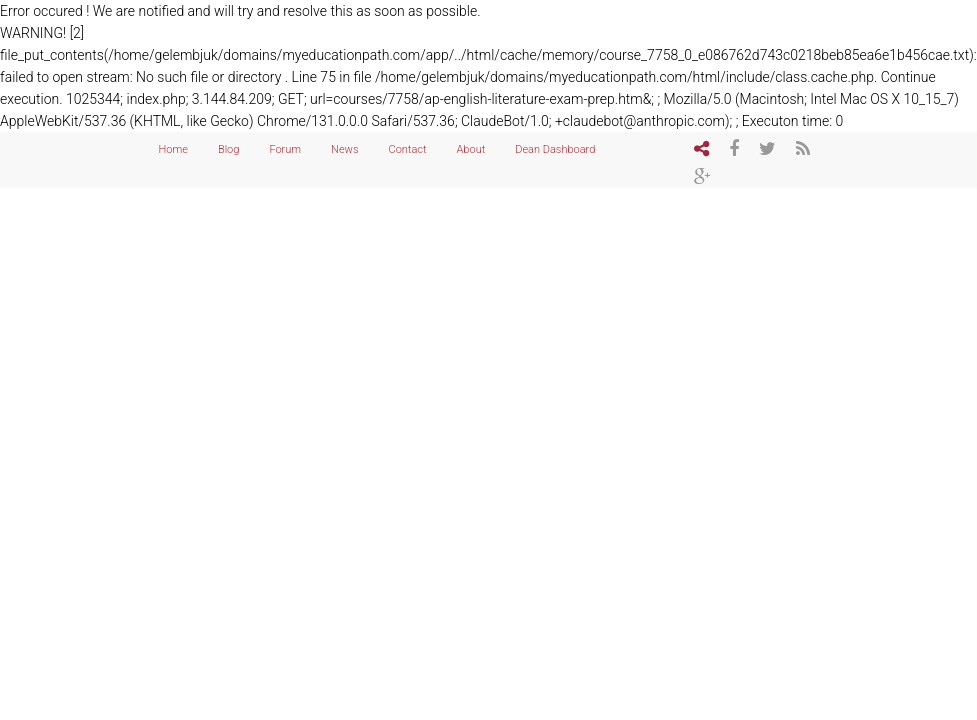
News (344, 149)
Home (173, 149)
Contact (408, 149)
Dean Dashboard (555, 149)
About (471, 149)
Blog (228, 149)
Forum (285, 149)
